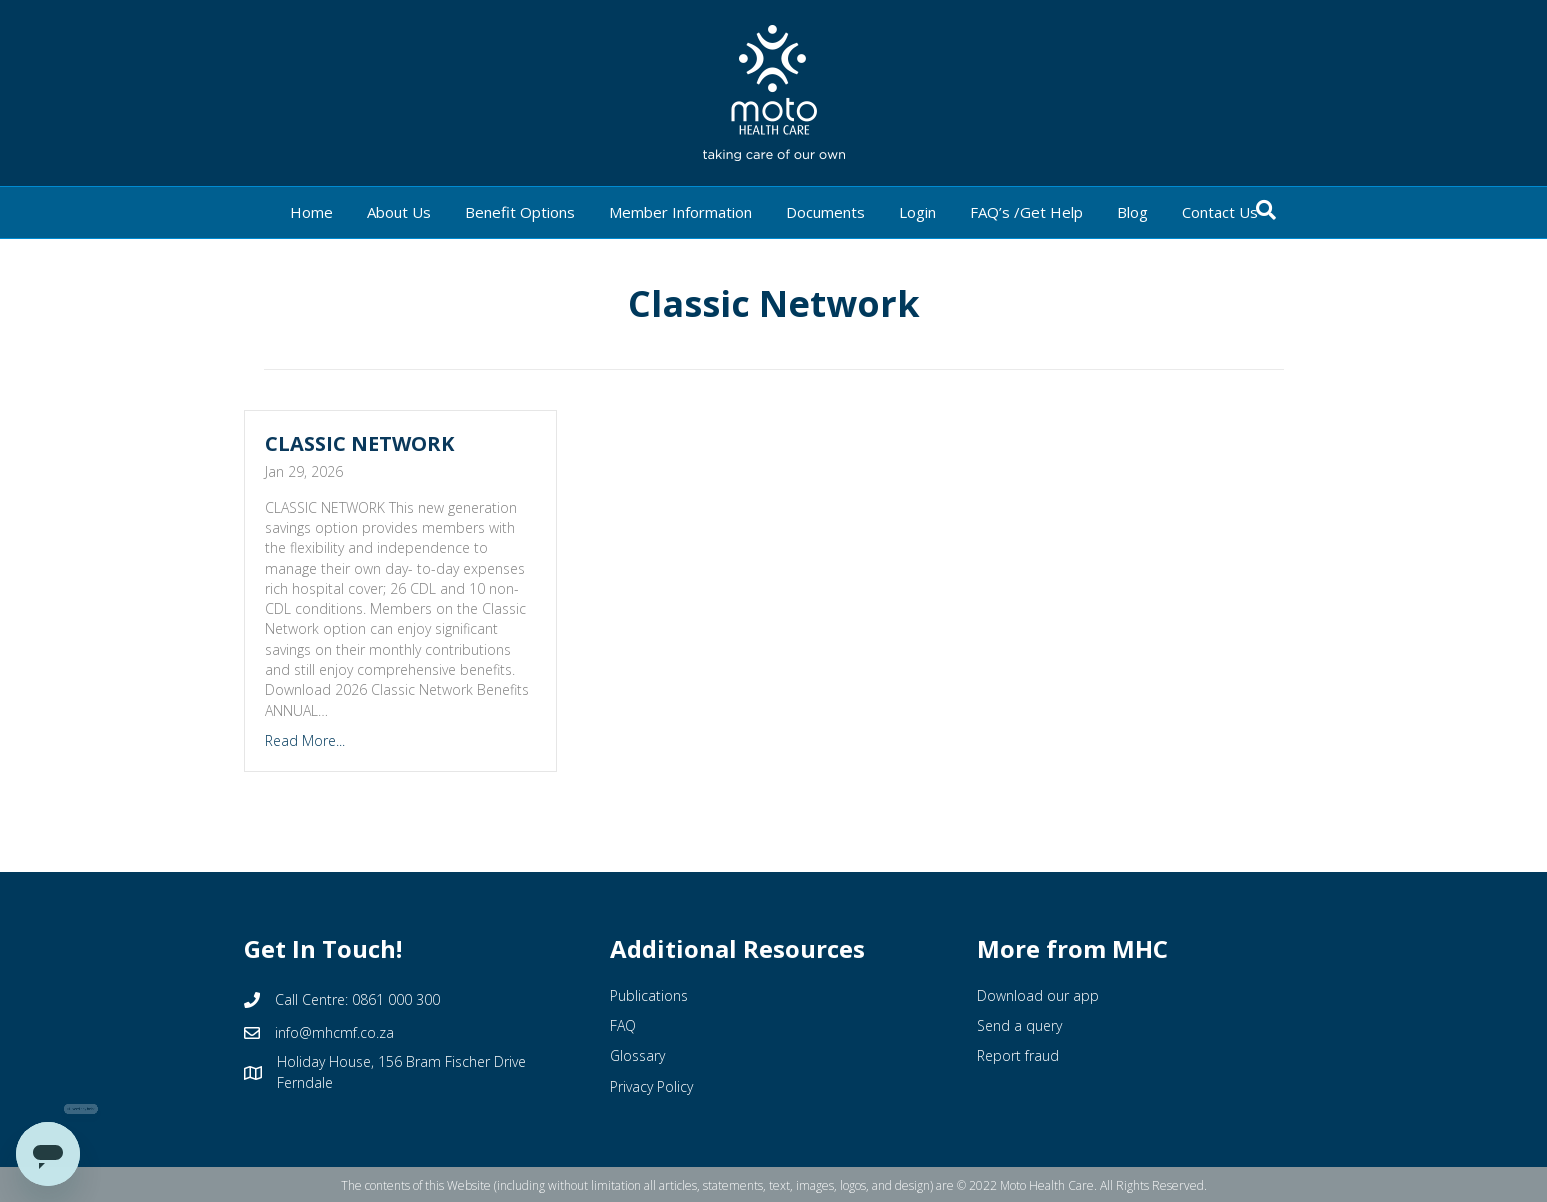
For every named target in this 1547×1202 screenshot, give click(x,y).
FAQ (623, 1025)
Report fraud (1018, 1055)
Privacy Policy (651, 1086)
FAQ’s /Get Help (1026, 212)
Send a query (1019, 1025)
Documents (825, 212)
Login (917, 212)
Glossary (637, 1055)
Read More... (305, 740)
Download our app (1038, 995)
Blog (1132, 212)
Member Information (680, 212)
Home (311, 212)
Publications (649, 995)
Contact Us (1220, 212)
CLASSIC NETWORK (359, 443)
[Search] (1266, 210)
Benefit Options (520, 212)
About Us (399, 212)
